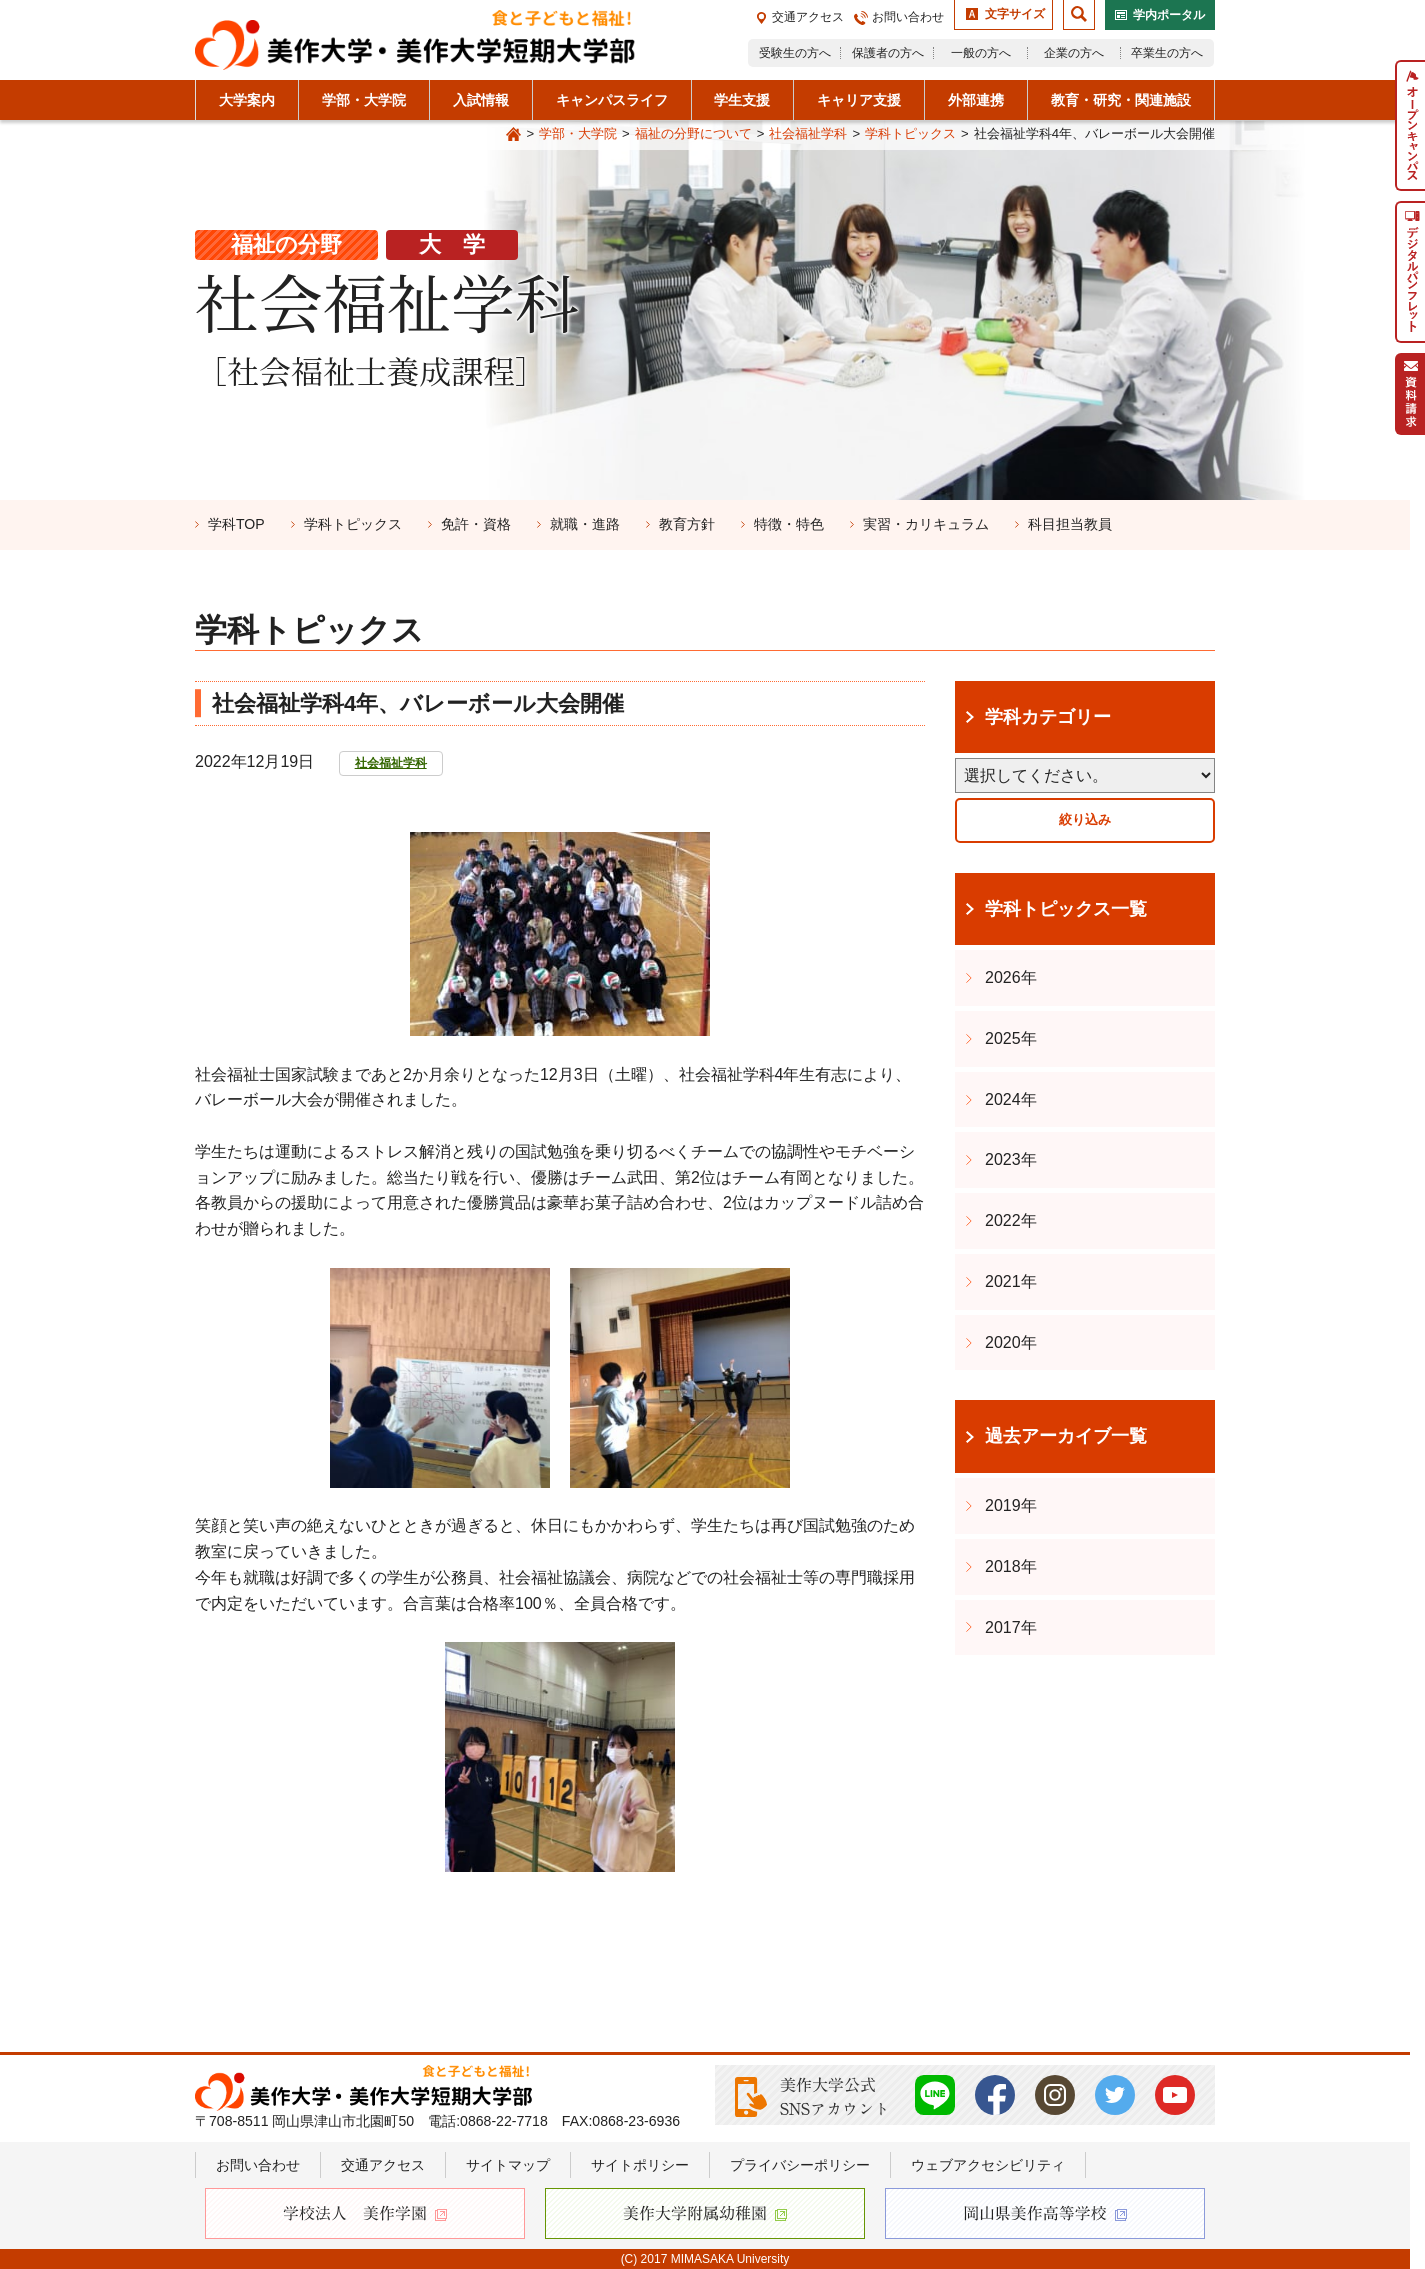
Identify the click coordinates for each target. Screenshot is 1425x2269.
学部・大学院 (578, 133)
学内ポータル (1169, 15)
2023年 (1011, 1159)
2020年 (1011, 1342)
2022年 (1011, 1220)
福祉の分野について (693, 133)
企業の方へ (1074, 53)
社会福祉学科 (808, 133)
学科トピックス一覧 (1066, 909)
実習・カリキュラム (926, 524)
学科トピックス (910, 133)
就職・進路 (585, 524)
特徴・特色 (789, 524)
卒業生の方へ (1167, 53)
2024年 (1011, 1099)
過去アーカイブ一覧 (1066, 1436)
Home (513, 135)
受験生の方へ (795, 53)
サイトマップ (508, 2165)
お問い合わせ (908, 17)
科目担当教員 (1070, 524)
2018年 (1011, 1566)
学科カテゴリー (1048, 717)
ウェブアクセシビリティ (988, 2165)
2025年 (1011, 1038)
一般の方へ (981, 53)
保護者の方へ (888, 53)
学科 (236, 524)
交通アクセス (808, 17)
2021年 (1011, 1281)
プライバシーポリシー (800, 2165)
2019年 (1011, 1505)
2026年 (1011, 977)
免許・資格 (476, 524)
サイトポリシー (640, 2165)
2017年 (1011, 1627)
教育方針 (687, 524)
